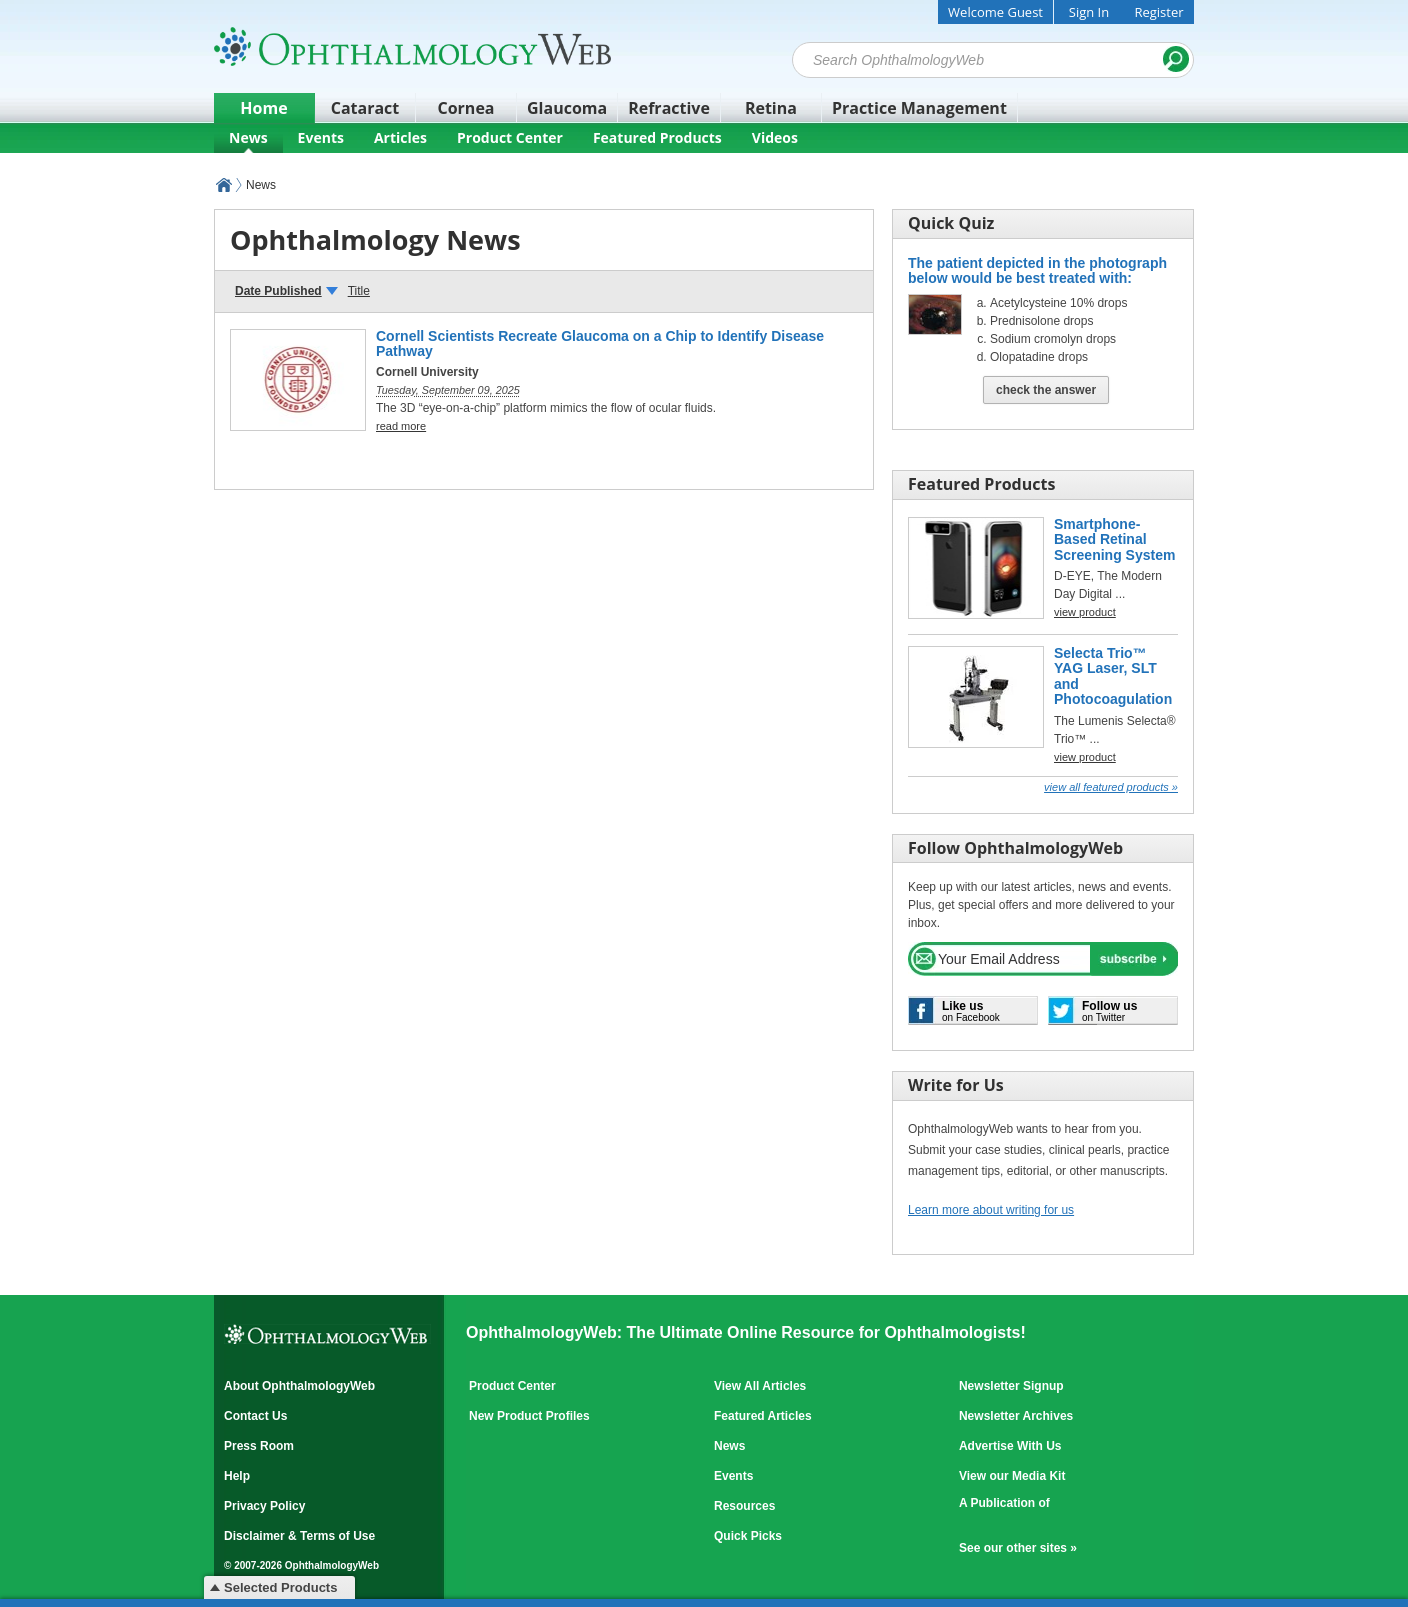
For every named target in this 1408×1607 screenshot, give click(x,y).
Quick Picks (748, 1536)
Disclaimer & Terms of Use (299, 1536)
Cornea (466, 108)
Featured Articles (763, 1416)
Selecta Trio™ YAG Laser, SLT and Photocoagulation (1113, 676)
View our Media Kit (1012, 1476)
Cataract (365, 108)
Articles (400, 137)
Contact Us (255, 1416)
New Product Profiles (529, 1416)
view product (1085, 757)
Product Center (510, 137)
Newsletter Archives (1016, 1416)
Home (263, 108)
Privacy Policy (264, 1506)
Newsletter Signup (1011, 1386)
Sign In (1089, 12)
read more (401, 426)
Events (321, 137)
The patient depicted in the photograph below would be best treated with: (1037, 270)
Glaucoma (567, 108)
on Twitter (1109, 1011)
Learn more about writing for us (991, 1210)
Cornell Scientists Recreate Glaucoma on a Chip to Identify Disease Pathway (600, 343)
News (248, 137)
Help (237, 1476)
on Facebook (971, 1011)
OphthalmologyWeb (224, 185)
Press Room (259, 1446)
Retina (771, 108)
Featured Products (657, 137)
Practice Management (919, 108)
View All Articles (760, 1386)
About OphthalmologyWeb (299, 1386)
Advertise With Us (1010, 1446)
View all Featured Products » (1111, 787)
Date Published (278, 291)
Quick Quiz (951, 223)
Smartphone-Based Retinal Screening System (1114, 539)
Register (1158, 12)
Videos (775, 137)
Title (359, 291)
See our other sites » (1018, 1548)
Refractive (669, 108)
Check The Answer (1046, 390)
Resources (744, 1506)
